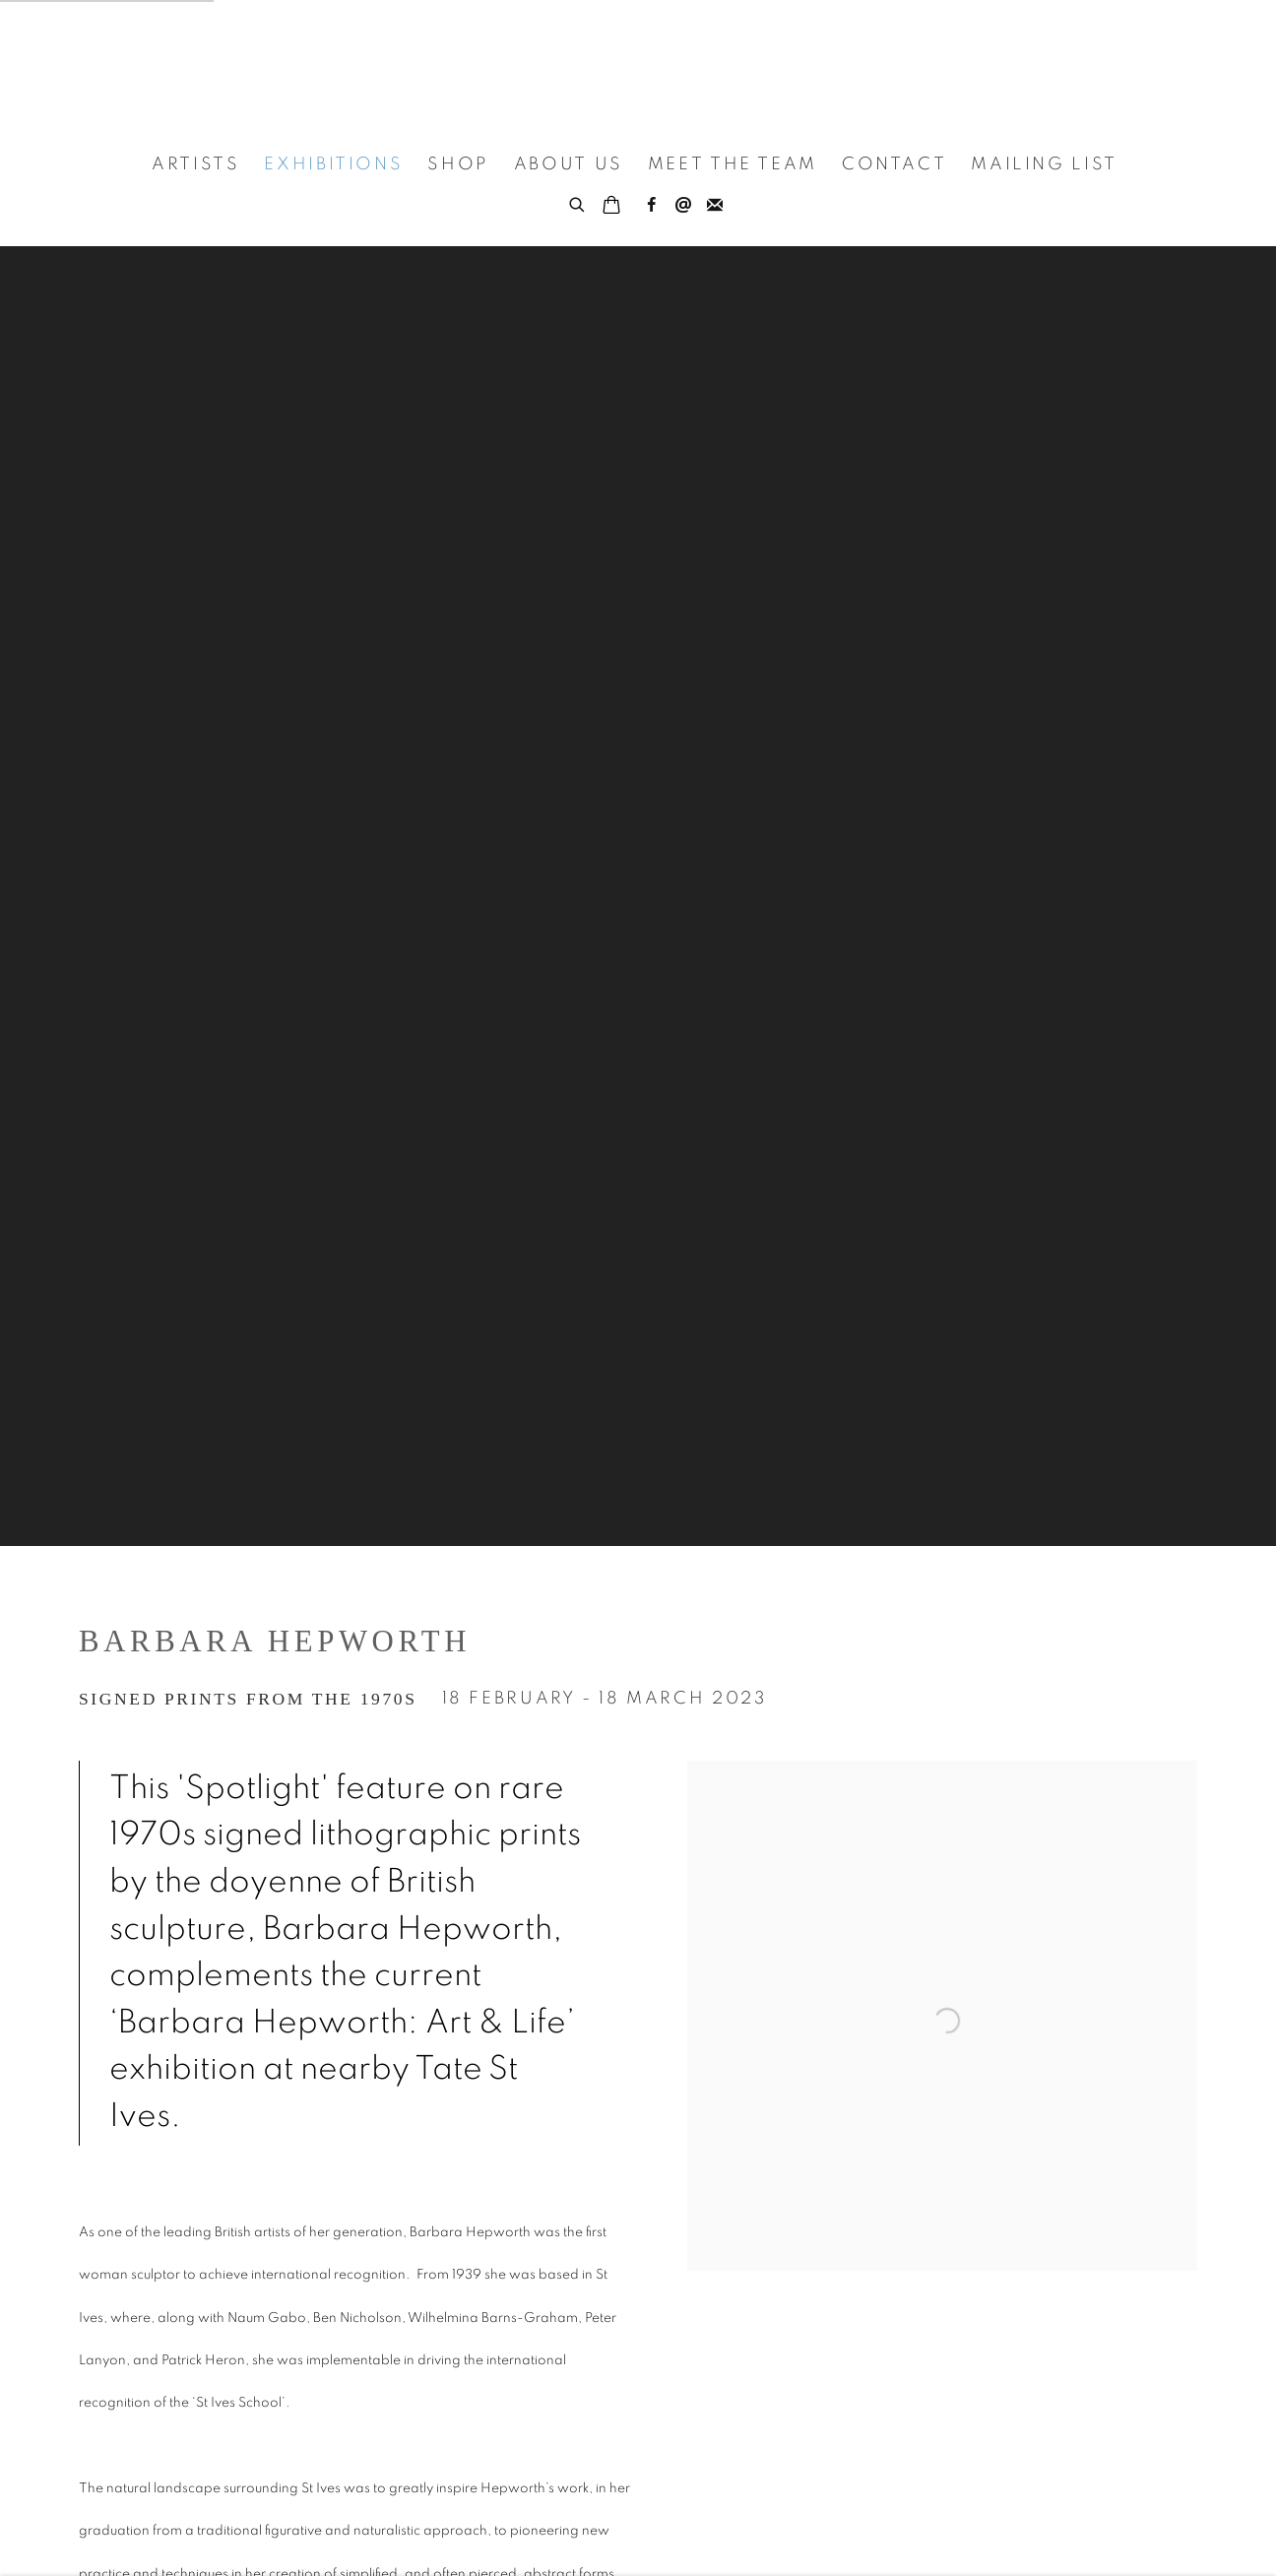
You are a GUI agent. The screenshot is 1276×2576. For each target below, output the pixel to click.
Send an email (683, 206)
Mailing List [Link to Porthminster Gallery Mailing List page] (1044, 164)
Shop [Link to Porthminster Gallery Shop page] (458, 164)
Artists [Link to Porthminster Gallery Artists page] (195, 164)
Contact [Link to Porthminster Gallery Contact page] (894, 164)
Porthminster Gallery (638, 68)
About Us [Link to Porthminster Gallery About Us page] (568, 164)
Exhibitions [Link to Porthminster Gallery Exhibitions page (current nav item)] (333, 164)
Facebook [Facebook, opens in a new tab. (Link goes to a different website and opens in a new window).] (652, 206)
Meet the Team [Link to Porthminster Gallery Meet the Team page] (732, 164)
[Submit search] (578, 202)
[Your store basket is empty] (611, 207)
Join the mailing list (715, 206)
